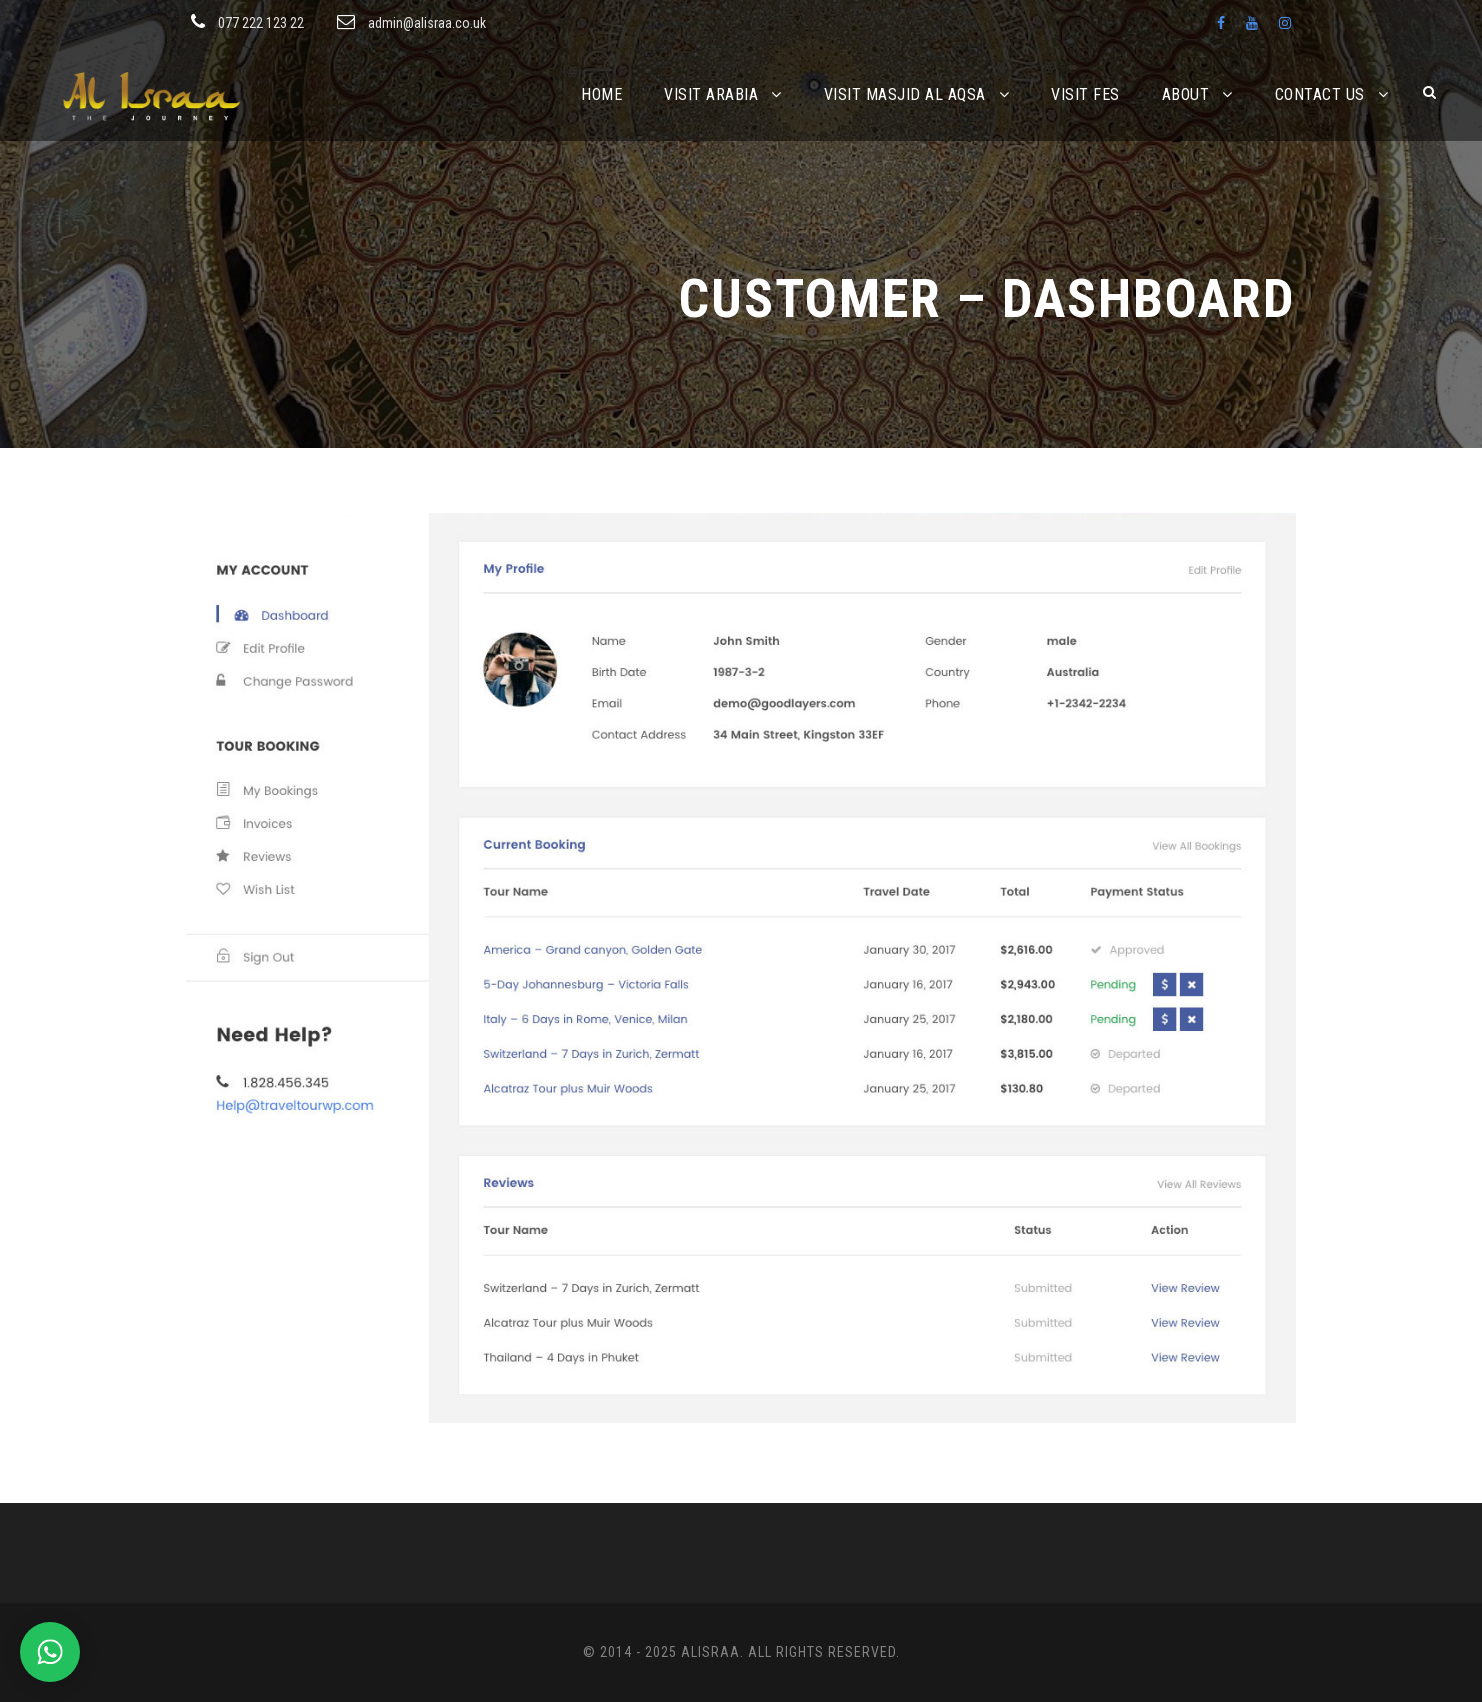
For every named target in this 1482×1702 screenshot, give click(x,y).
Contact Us (1320, 94)
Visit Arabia (711, 94)
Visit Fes (1085, 94)
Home (601, 94)
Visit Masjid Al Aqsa (905, 94)
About (1186, 94)
